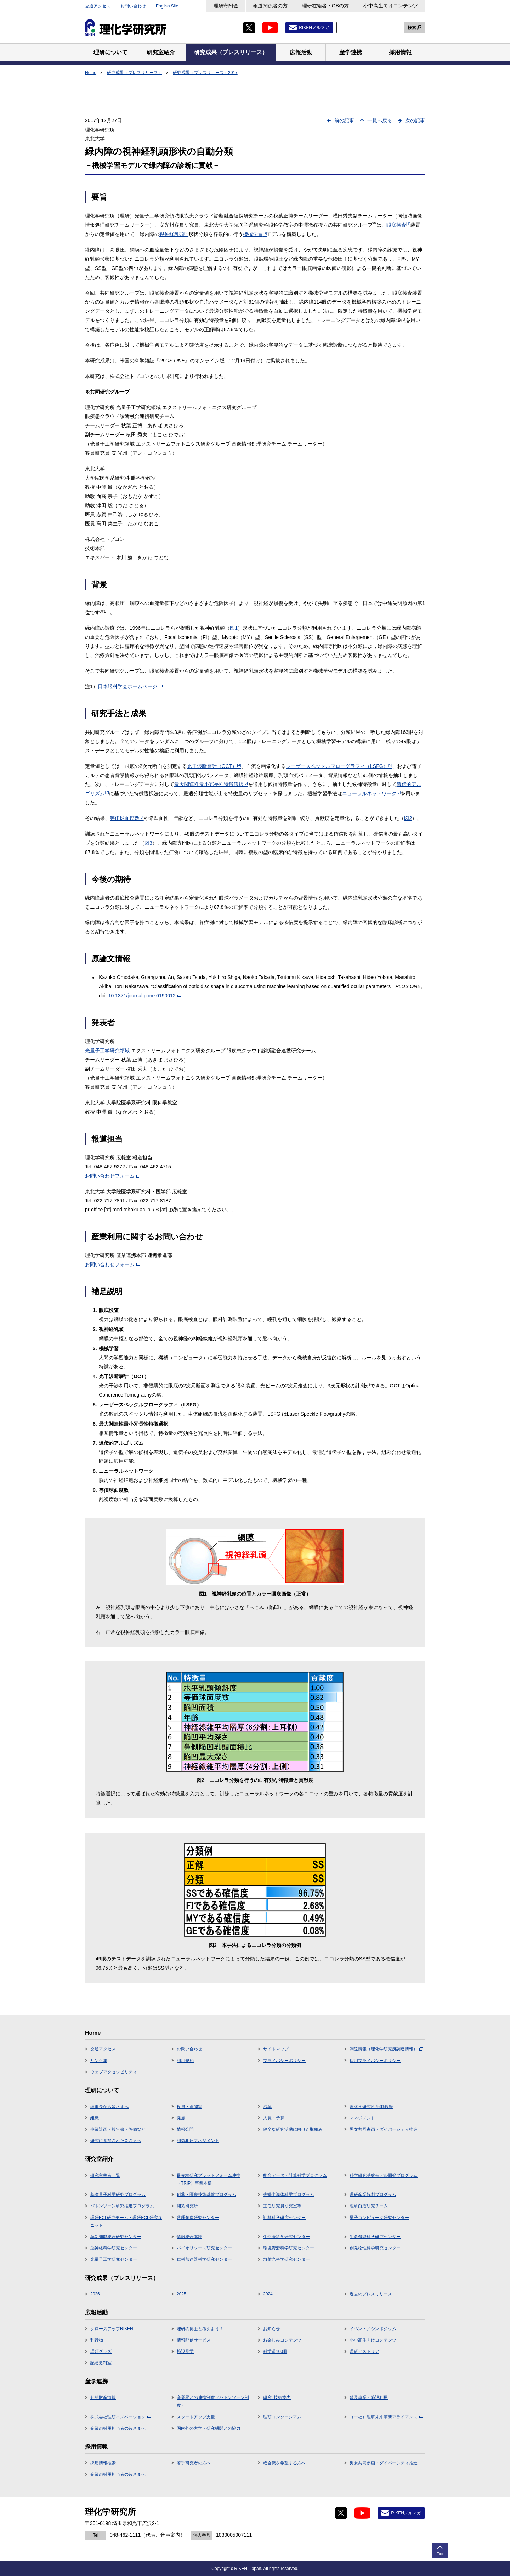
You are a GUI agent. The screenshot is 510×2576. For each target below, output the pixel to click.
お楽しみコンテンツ (282, 2340)
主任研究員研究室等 (282, 2205)
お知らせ (271, 2328)
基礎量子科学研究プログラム (118, 2194)
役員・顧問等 (189, 2106)
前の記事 (344, 120)
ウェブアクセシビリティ (113, 2072)
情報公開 (185, 2129)
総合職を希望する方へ (284, 2463)
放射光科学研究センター (286, 2259)
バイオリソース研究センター (204, 2248)
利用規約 (185, 2060)
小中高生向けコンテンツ (390, 6)
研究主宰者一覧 (105, 2175)
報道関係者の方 (270, 6)
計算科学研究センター (284, 2217)
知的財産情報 (103, 2397)
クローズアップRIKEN (111, 2328)
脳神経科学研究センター (113, 2248)
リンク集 (98, 2060)
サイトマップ (276, 2048)
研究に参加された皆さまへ (115, 2140)
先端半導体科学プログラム (288, 2194)
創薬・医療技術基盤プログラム (206, 2194)
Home (90, 72)
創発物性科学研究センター (375, 2248)
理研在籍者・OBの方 (325, 6)
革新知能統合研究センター (115, 2236)
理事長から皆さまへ (109, 2106)
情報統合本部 (189, 2236)
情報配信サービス (194, 2340)
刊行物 (96, 2340)
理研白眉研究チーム (369, 2205)
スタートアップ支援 (196, 2416)
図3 (148, 843)
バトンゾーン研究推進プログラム (122, 2205)
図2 (408, 818)
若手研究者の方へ (194, 2463)
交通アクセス (97, 6)
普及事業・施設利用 (369, 2397)
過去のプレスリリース (371, 2294)
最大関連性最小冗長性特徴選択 (211, 784)
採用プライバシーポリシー (375, 2060)
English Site (167, 6)
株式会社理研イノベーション (120, 2416)
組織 (94, 2118)
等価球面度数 (127, 818)
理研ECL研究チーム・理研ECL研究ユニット (126, 2221)
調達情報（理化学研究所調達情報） (386, 2048)
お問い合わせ (133, 6)
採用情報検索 (103, 2463)
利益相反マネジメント (198, 2140)
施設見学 (185, 2351)
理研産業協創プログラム (373, 2194)
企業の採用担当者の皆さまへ (118, 2428)
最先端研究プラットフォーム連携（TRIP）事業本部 (208, 2179)
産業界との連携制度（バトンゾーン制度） (213, 2401)
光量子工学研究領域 (107, 1050)
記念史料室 (101, 2362)
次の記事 (415, 120)
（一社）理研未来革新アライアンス (386, 2416)
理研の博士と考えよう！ (200, 2328)
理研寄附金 (226, 6)
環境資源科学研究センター (288, 2248)
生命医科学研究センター (286, 2236)
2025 (181, 2294)
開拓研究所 (187, 2205)
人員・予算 (273, 2118)
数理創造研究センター (198, 2217)
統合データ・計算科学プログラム (295, 2175)
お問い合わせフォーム (112, 1176)
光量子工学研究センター (113, 2259)
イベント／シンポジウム (373, 2328)
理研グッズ (101, 2351)
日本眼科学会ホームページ (130, 686)
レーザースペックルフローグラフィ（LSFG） (339, 766)
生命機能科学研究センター (375, 2236)
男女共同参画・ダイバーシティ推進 (384, 2129)
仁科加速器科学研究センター (204, 2259)
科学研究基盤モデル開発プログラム (384, 2175)
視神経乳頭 (173, 234)
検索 (412, 27)
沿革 (267, 2106)
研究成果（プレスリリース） (134, 72)
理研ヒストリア (364, 2351)
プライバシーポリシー (284, 2060)
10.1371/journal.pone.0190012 (144, 995)
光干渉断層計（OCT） (214, 766)
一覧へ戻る (379, 120)
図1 (234, 628)
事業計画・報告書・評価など (118, 2129)
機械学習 (255, 234)
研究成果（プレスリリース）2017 (205, 72)
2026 (95, 2294)
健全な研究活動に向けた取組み (293, 2129)
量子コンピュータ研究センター (379, 2217)
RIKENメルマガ (314, 27)
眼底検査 (398, 225)
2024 (268, 2294)
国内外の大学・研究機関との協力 (208, 2428)
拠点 (181, 2118)
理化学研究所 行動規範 (371, 2106)
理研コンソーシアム (282, 2416)
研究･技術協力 (277, 2397)
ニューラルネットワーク (371, 793)
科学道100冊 (275, 2351)
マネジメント (362, 2118)
